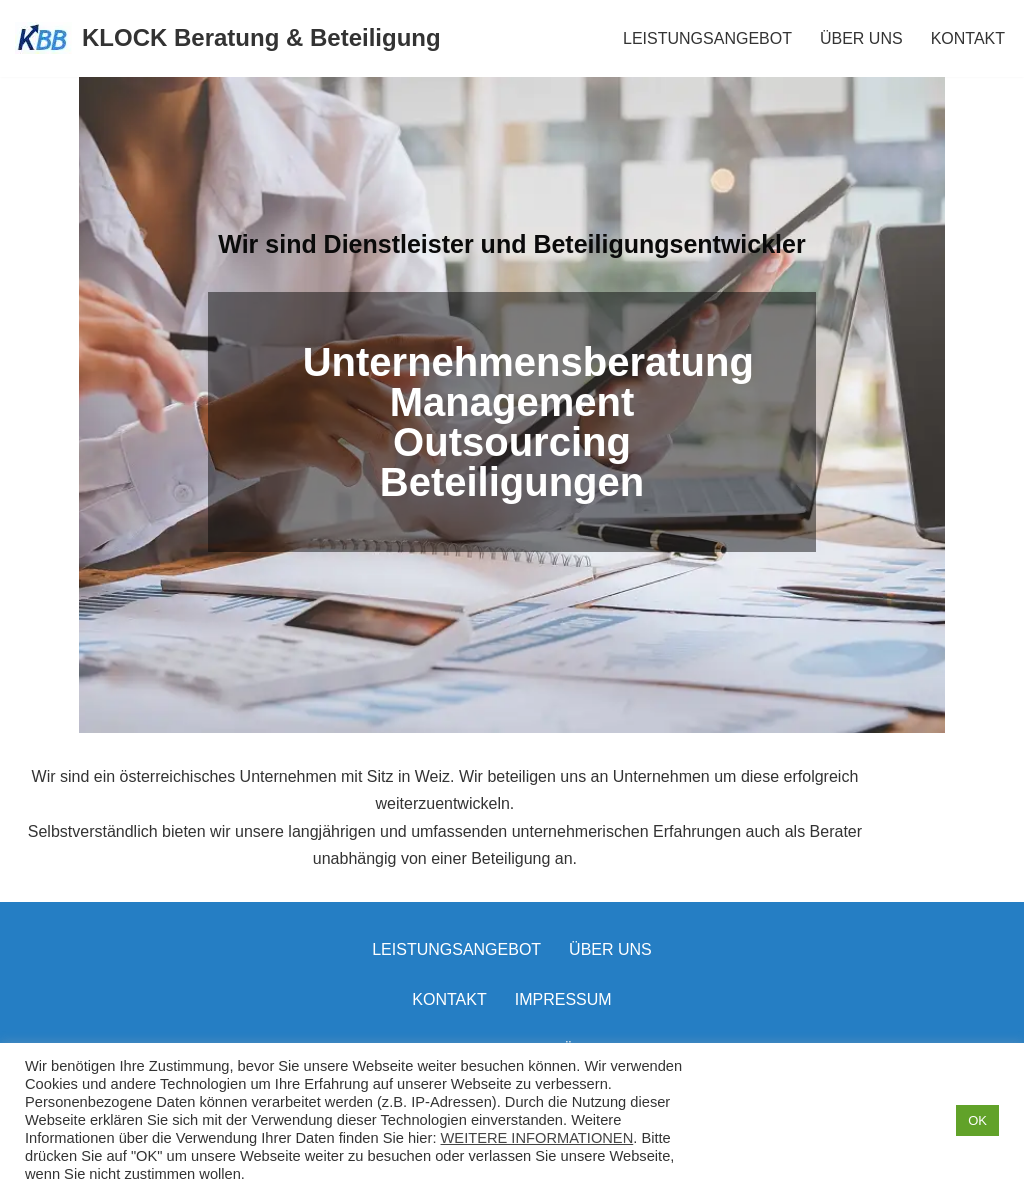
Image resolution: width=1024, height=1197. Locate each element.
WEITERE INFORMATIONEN (537, 1138)
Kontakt (449, 990)
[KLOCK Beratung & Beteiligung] (228, 38)
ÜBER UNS (861, 38)
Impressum (563, 990)
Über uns (610, 940)
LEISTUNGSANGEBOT (707, 38)
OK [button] (977, 1120)
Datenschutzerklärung (512, 1040)
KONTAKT (968, 38)
